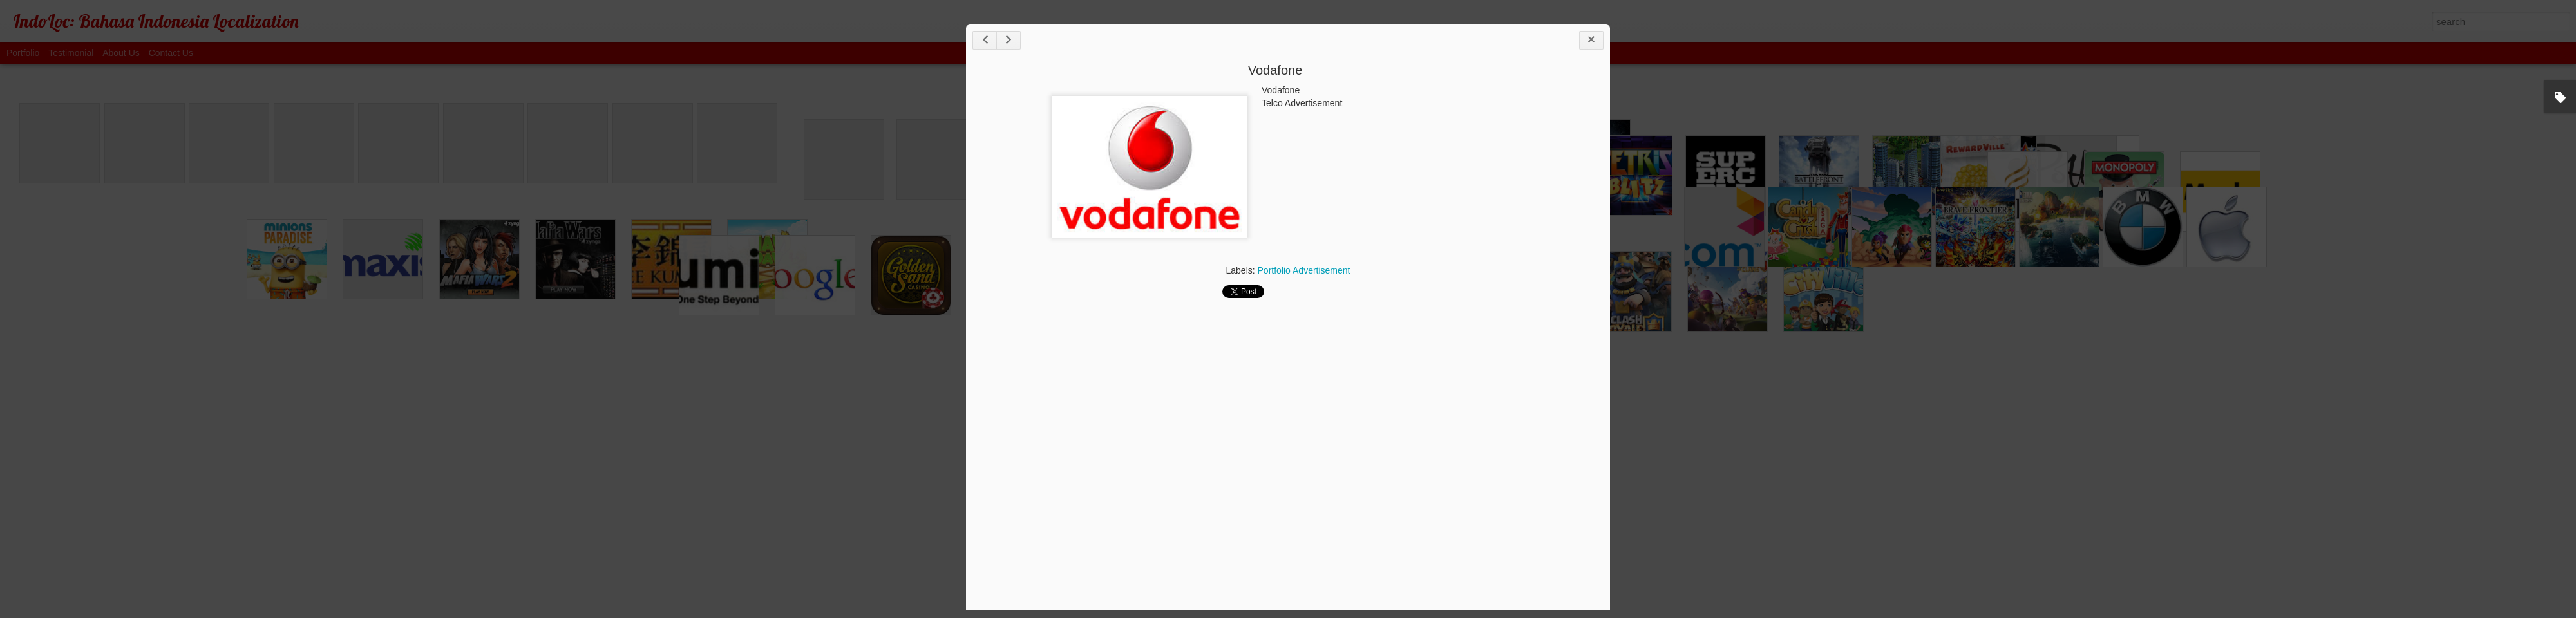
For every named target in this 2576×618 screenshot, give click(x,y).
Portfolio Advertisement (1304, 270)
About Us (121, 53)
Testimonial (70, 53)
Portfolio (22, 53)
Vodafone (1275, 70)
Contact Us (171, 53)
